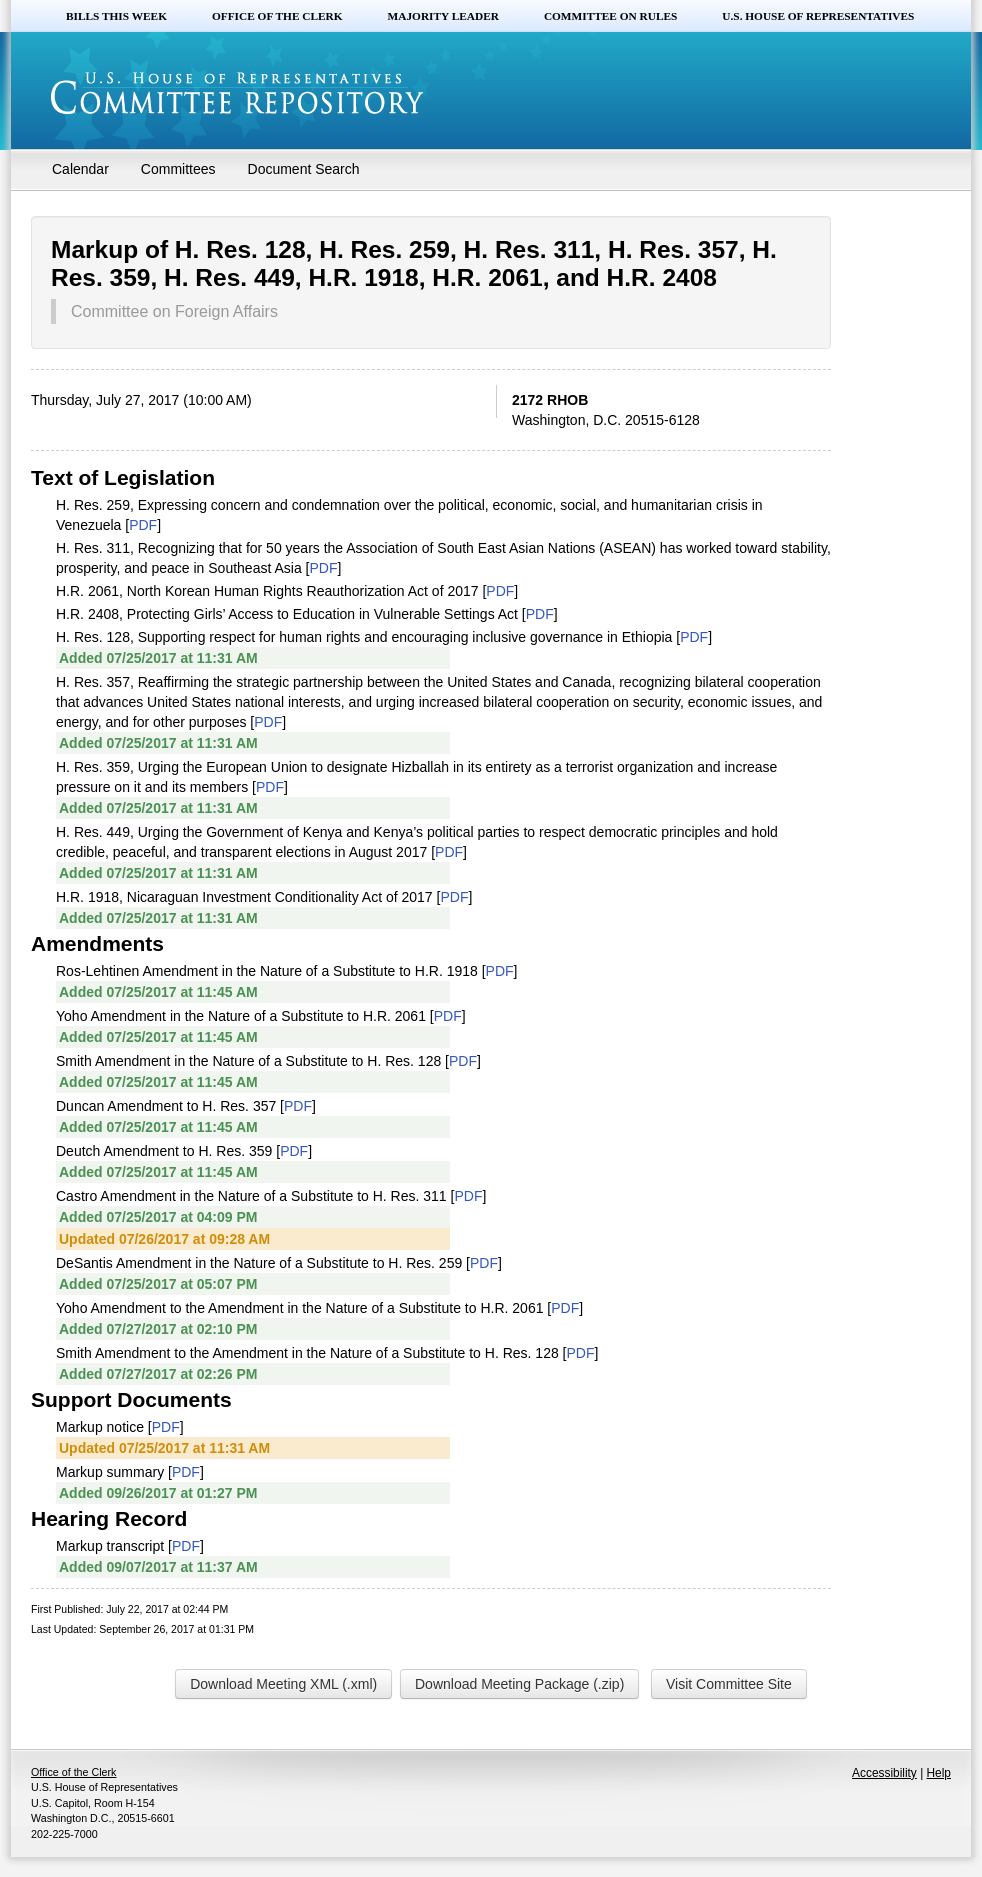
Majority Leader (443, 16)
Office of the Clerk (277, 16)
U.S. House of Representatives (818, 16)
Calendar (80, 169)
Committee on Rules (610, 16)
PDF (143, 525)
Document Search (304, 169)
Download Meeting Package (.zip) (519, 1684)
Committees (178, 169)
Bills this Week (116, 16)
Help (939, 1773)
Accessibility (884, 1773)
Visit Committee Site (729, 1684)
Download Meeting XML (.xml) (283, 1684)
